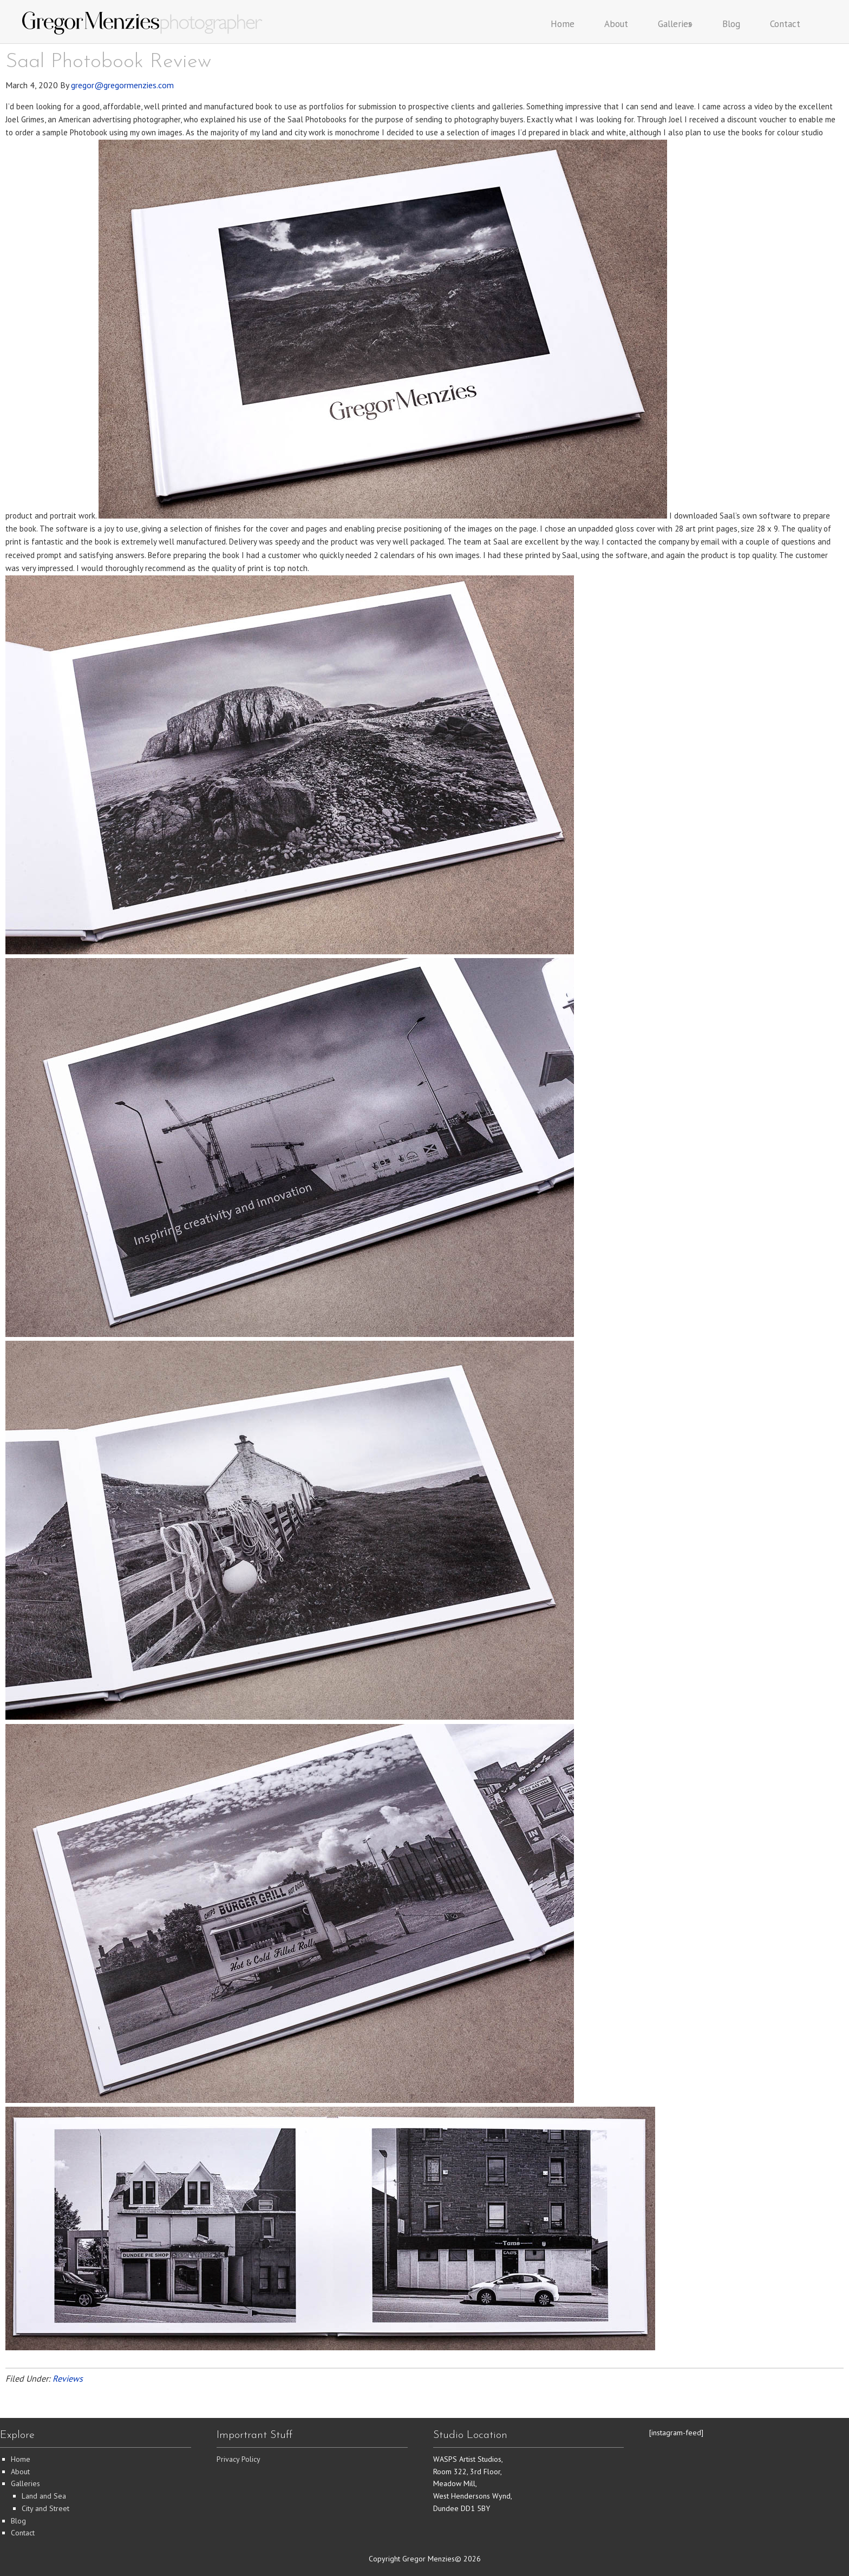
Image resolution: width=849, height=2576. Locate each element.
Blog (18, 2521)
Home (20, 2459)
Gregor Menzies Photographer (143, 23)
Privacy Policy (238, 2459)
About (20, 2471)
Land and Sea (44, 2496)
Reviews (68, 2378)
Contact (23, 2533)
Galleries (25, 2483)
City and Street (45, 2508)
